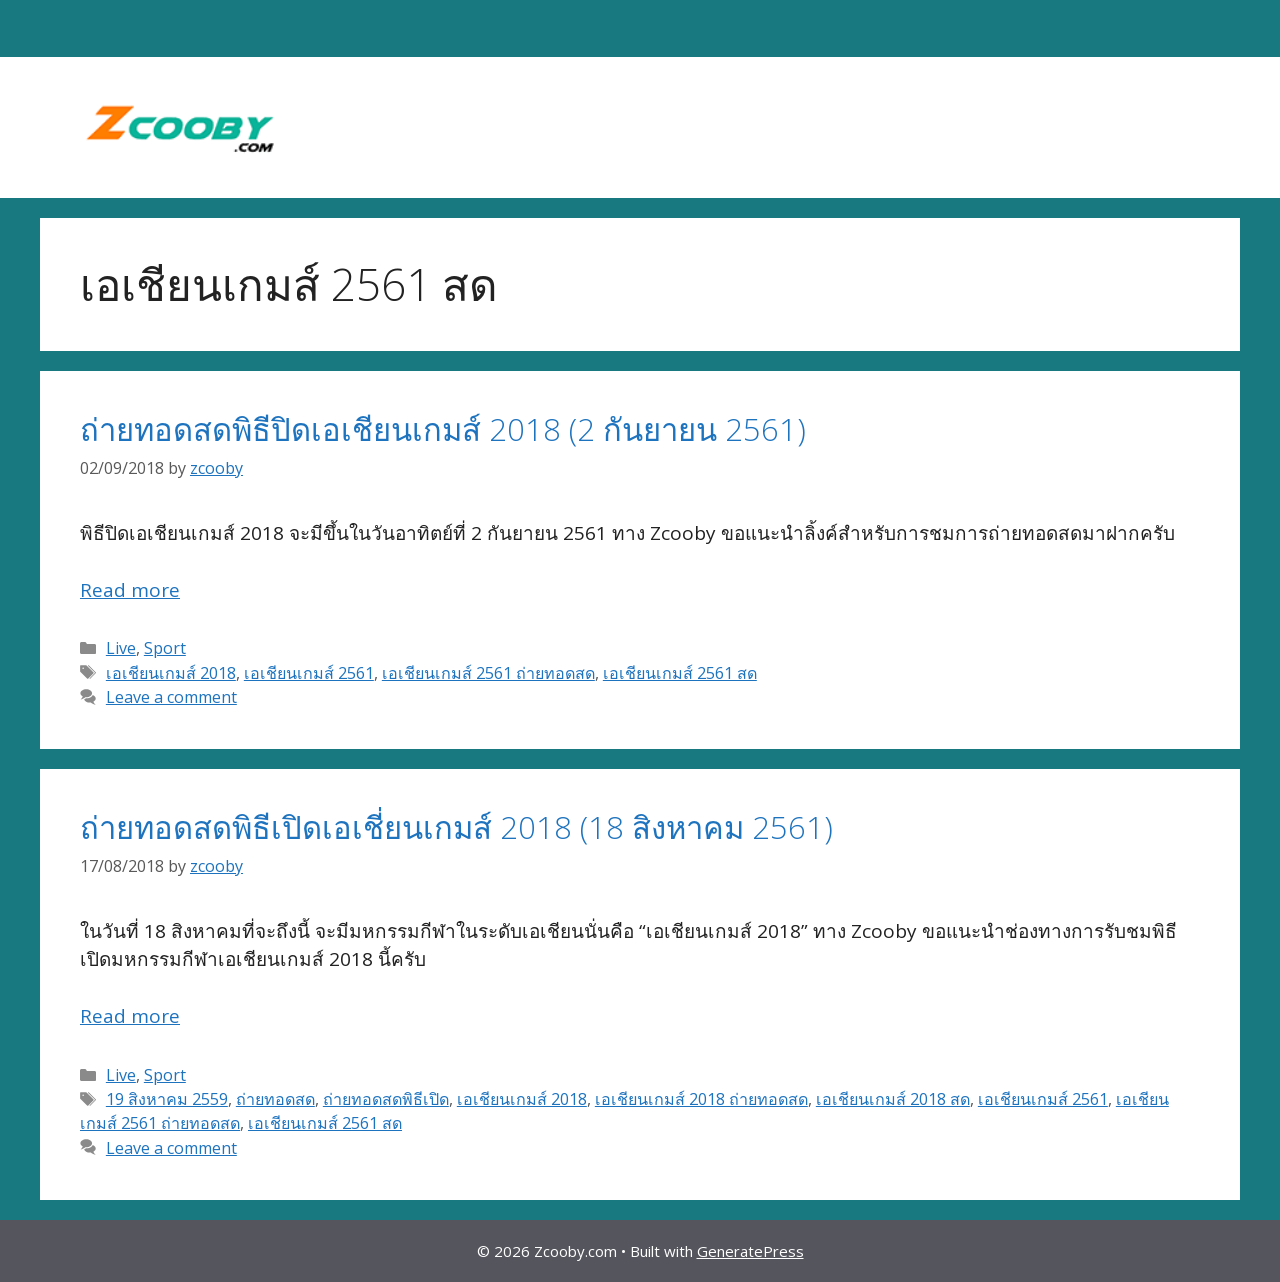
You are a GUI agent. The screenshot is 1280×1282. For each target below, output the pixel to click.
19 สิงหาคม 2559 (167, 1099)
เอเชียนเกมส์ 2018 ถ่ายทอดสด (701, 1099)
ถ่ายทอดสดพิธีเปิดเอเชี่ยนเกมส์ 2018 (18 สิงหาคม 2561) (456, 827)
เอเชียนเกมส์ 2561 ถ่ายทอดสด (488, 673)
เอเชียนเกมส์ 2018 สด (893, 1099)
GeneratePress (750, 1251)
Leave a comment (171, 697)
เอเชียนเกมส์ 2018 (171, 673)
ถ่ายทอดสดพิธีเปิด (386, 1099)
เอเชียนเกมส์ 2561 (309, 673)
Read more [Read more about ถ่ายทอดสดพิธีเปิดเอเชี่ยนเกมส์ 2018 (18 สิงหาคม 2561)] (130, 1016)
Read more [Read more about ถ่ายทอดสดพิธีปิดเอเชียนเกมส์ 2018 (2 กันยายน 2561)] (130, 590)
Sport (165, 648)
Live (121, 648)
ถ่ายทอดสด (275, 1099)
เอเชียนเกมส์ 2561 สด (680, 673)
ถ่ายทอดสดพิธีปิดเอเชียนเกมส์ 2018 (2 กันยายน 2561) (443, 429)
